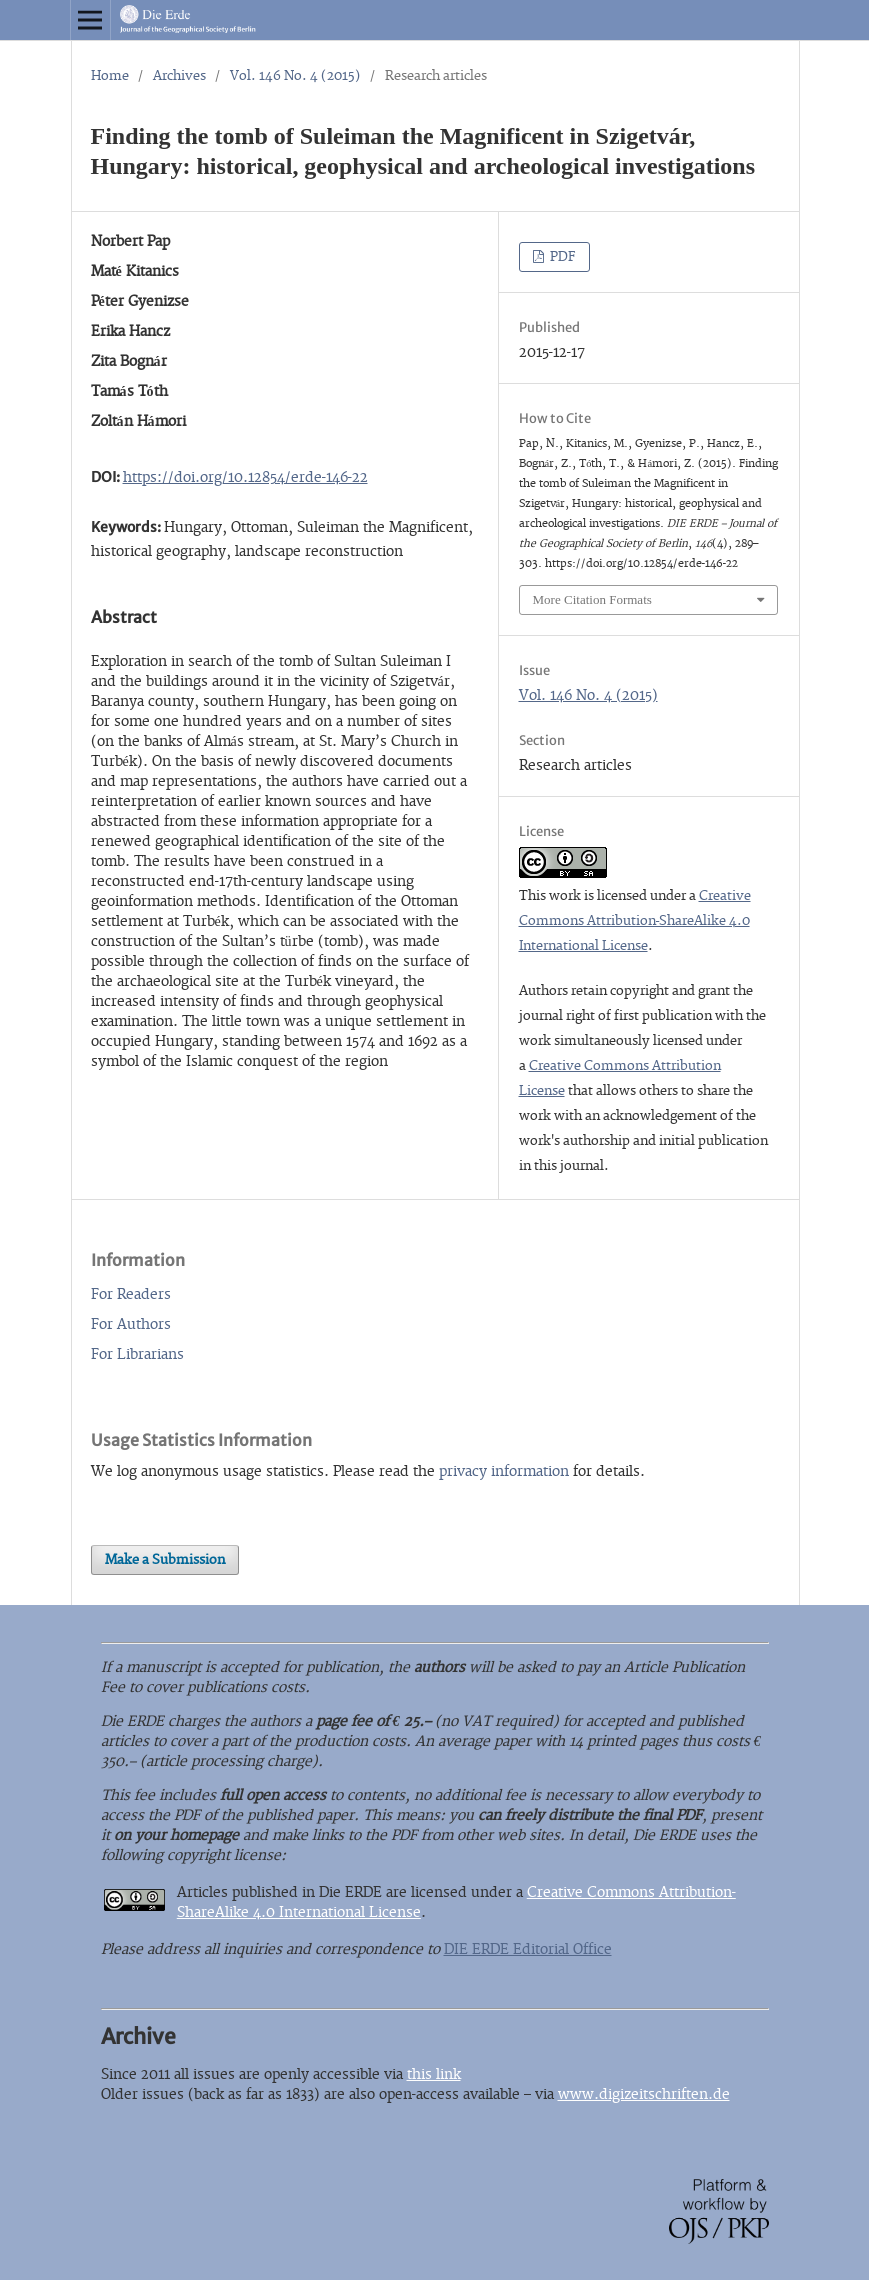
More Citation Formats (592, 599)
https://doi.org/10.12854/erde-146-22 (245, 477)
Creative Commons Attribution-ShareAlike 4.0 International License (635, 921)
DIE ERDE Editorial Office (528, 1949)
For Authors (131, 1324)
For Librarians (137, 1354)
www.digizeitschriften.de (644, 2094)
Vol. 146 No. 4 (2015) (295, 76)
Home (110, 76)
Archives (179, 76)
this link (434, 2074)
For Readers (131, 1294)
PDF (561, 257)
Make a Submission (165, 1560)
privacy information (504, 1471)
